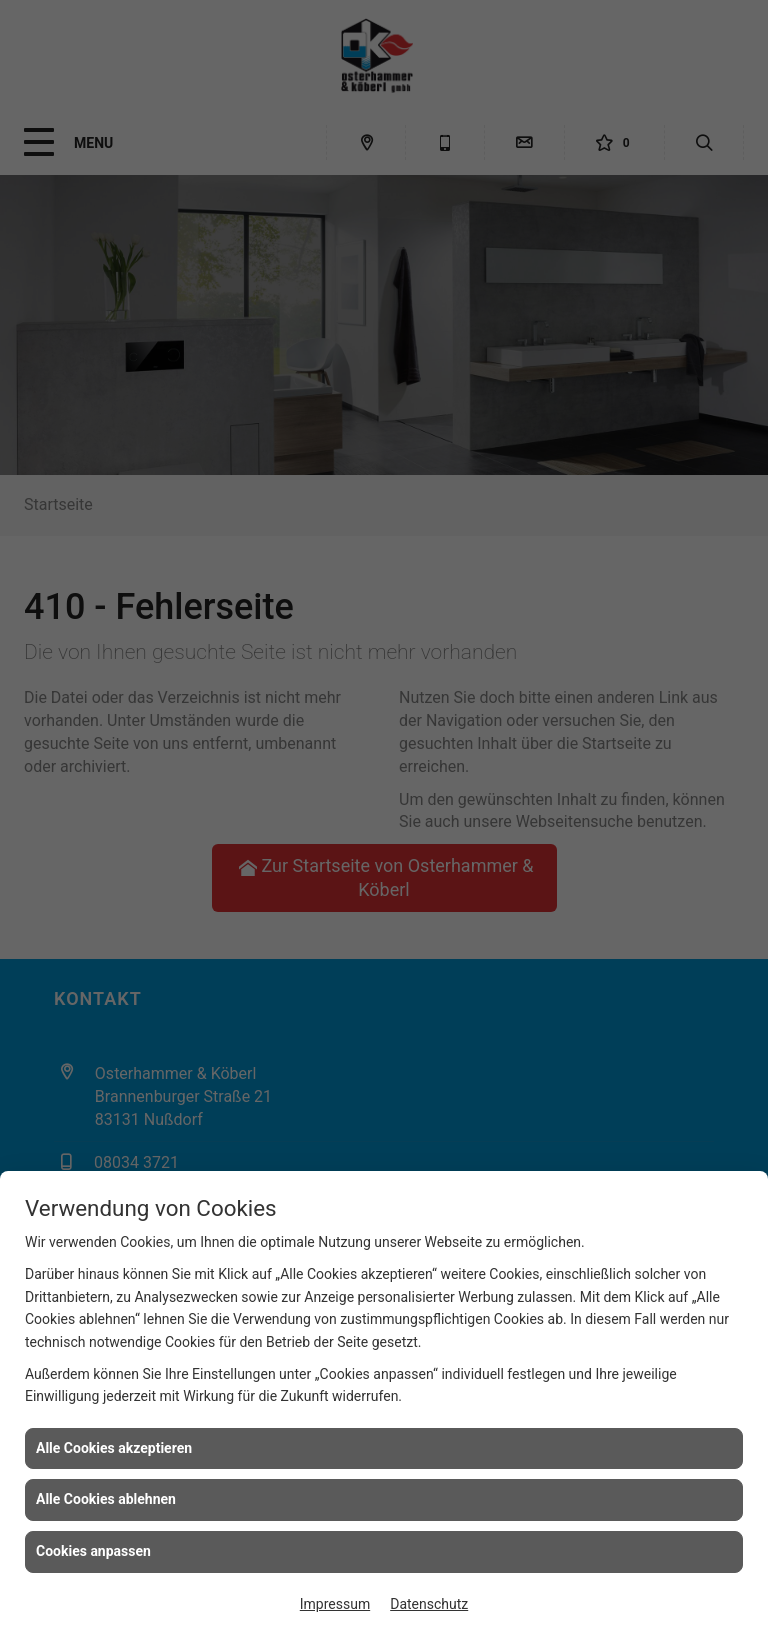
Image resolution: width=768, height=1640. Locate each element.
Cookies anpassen (93, 1551)
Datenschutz (429, 1604)
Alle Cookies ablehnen (106, 1499)
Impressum (335, 1604)
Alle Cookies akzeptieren (114, 1448)
